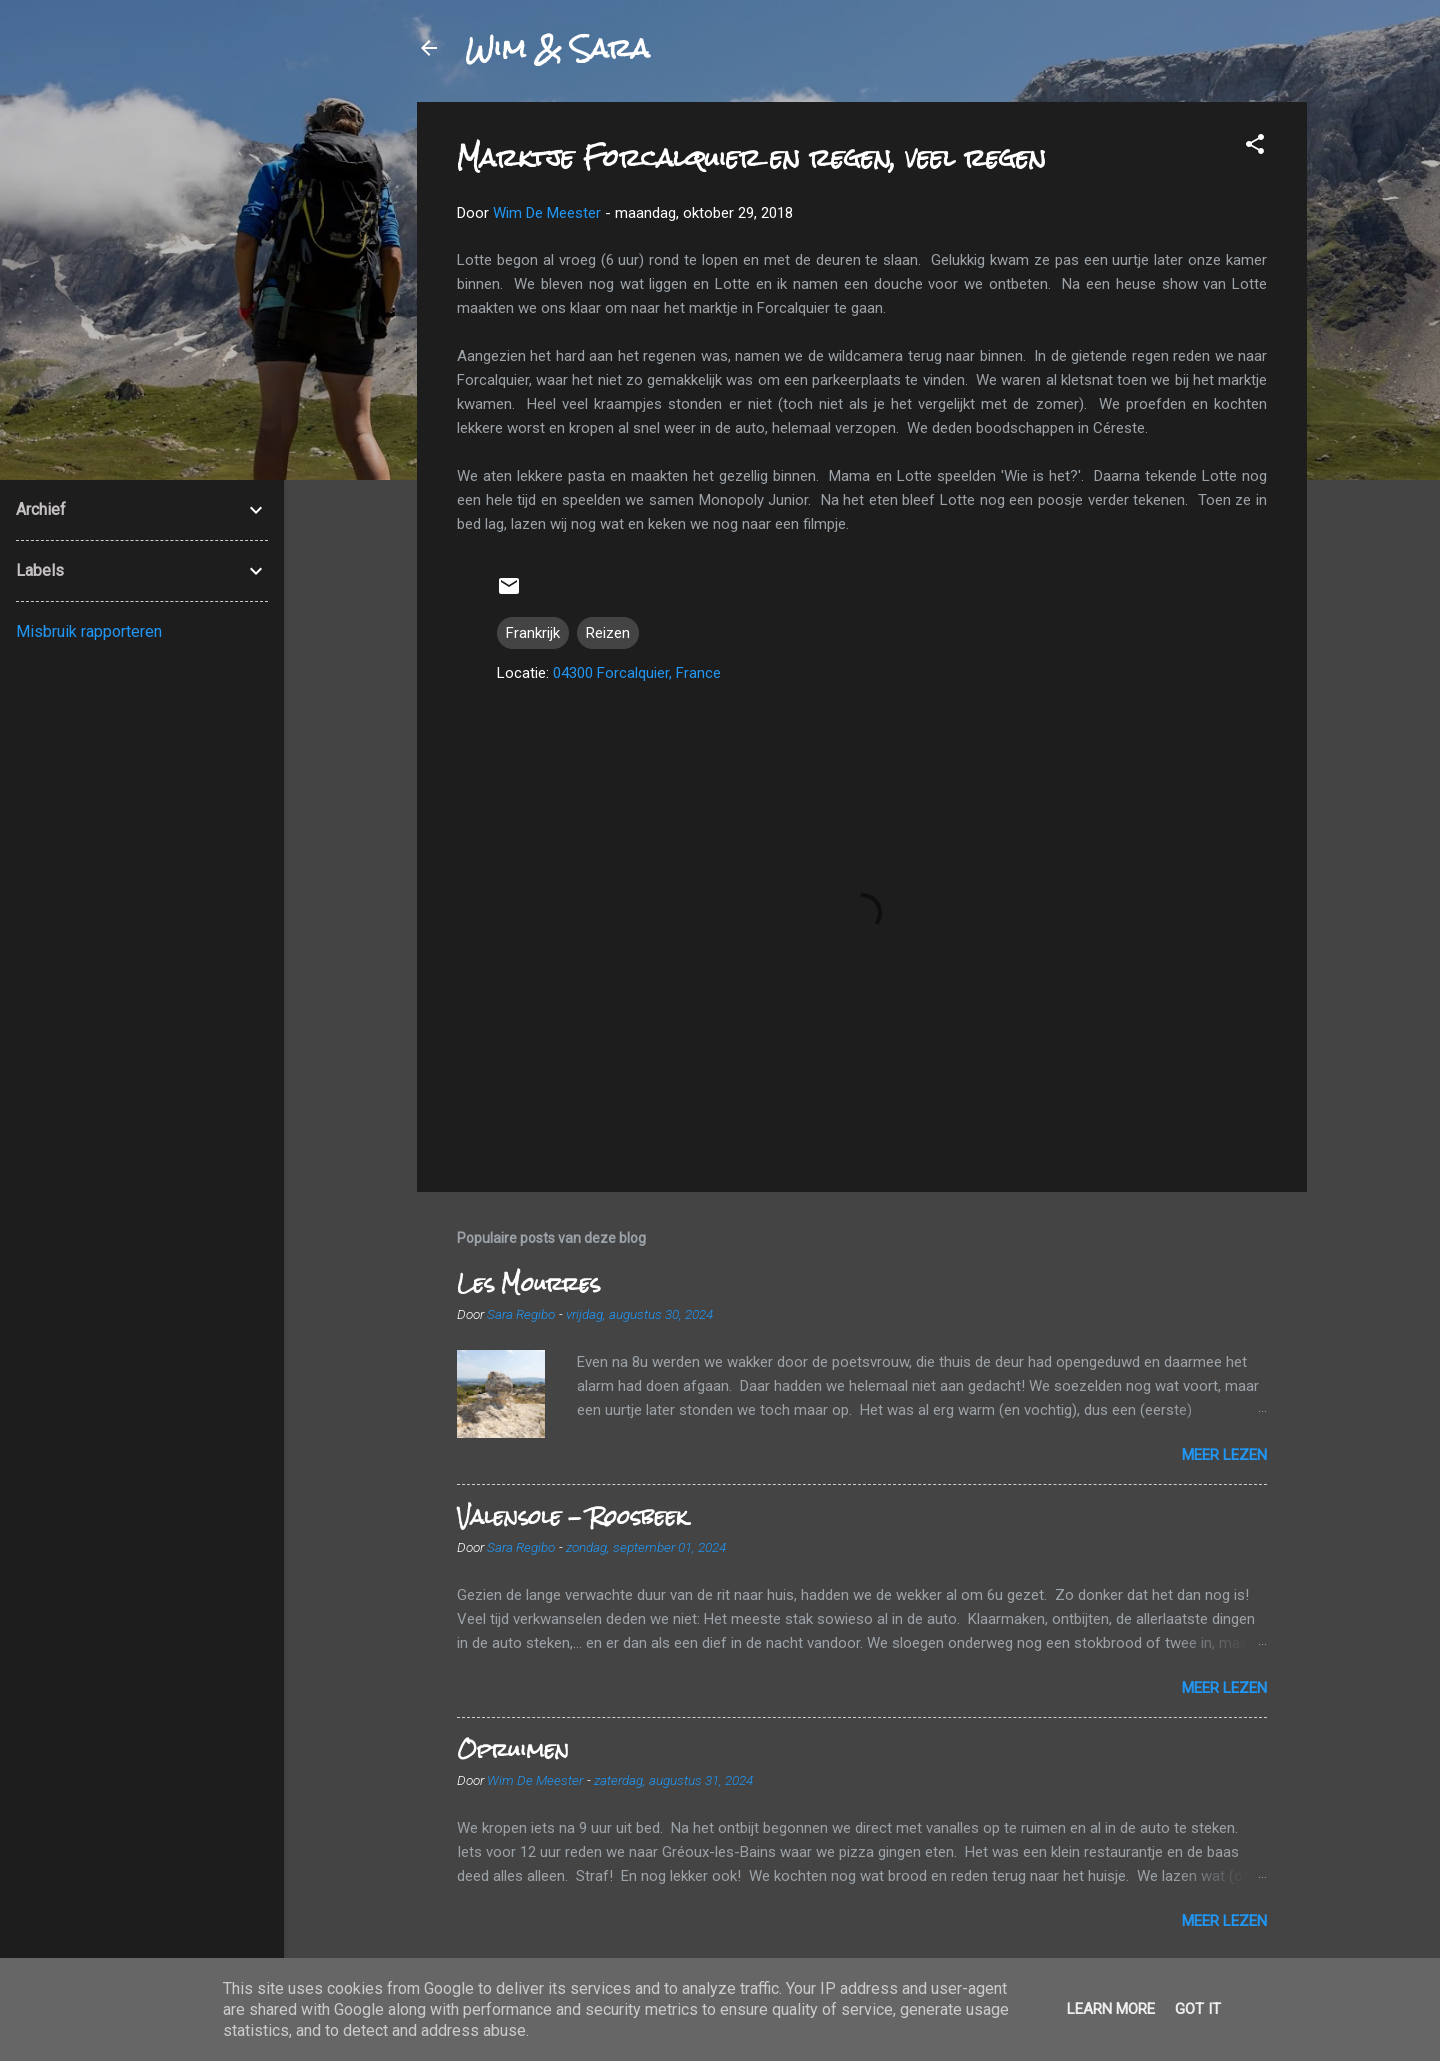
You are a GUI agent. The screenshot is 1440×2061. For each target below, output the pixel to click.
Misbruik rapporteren (89, 631)
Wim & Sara (557, 48)
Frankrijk (533, 633)
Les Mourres (528, 1283)
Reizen (608, 633)
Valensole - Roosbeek (572, 1516)
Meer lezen (1224, 1455)
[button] (1255, 147)
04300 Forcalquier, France (637, 673)
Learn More (1111, 2009)
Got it (1198, 2009)
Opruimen (513, 1749)
